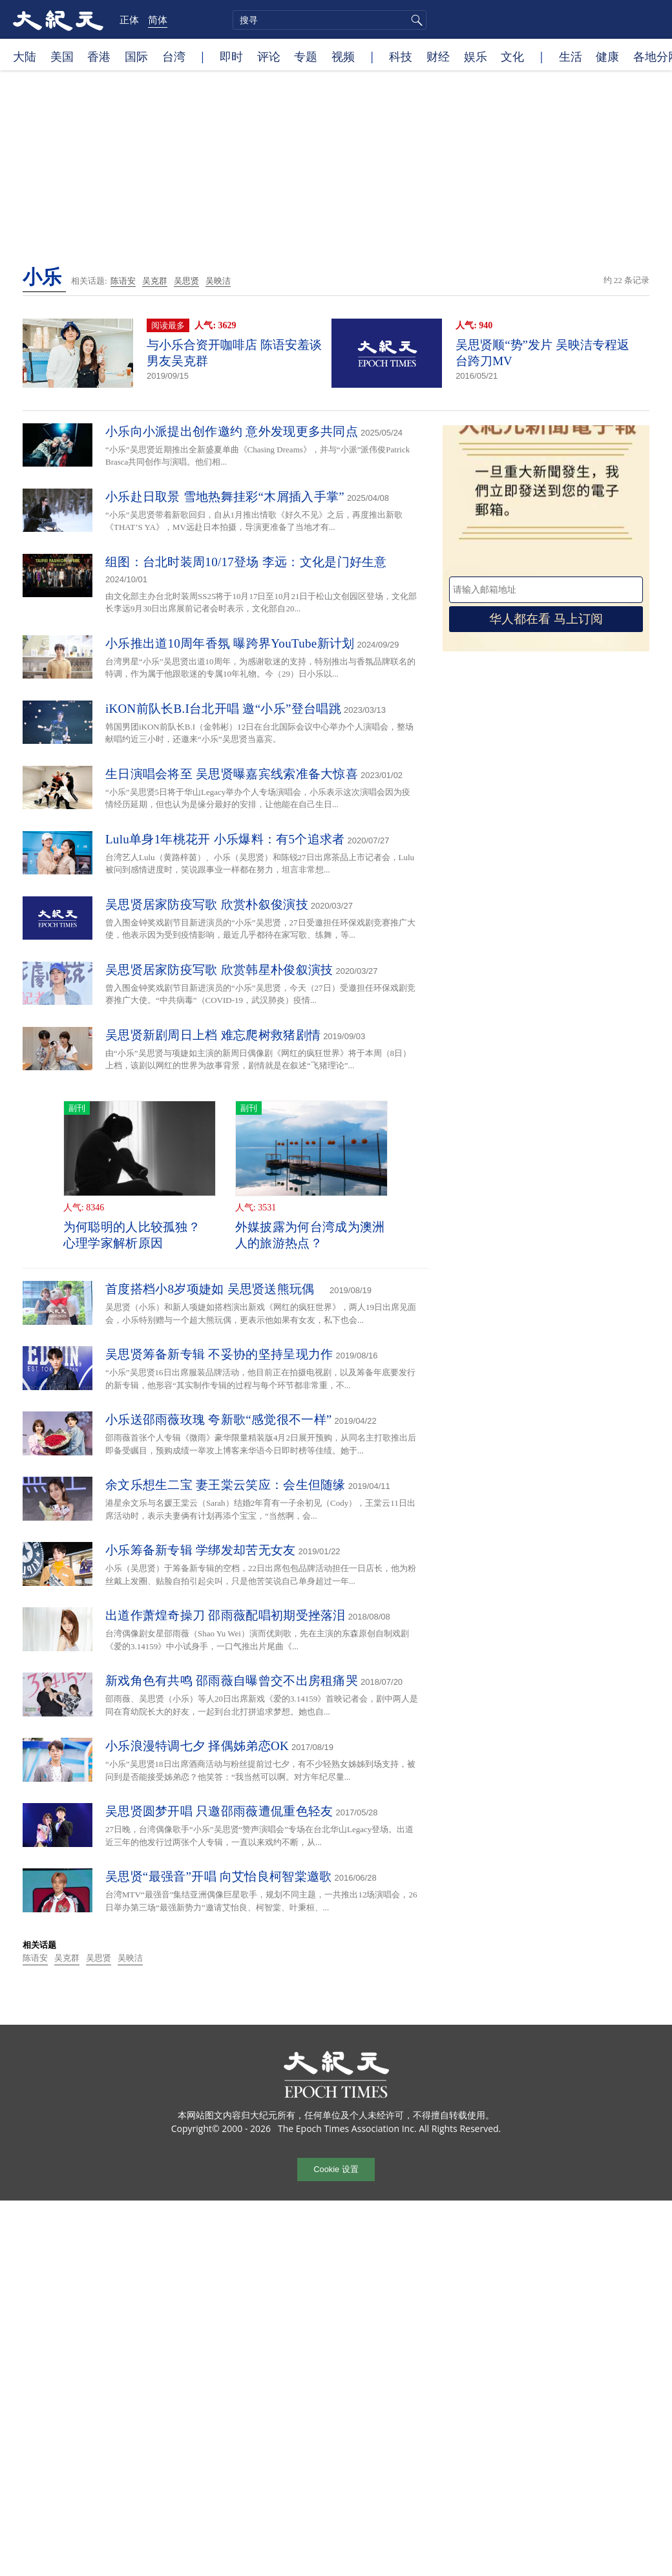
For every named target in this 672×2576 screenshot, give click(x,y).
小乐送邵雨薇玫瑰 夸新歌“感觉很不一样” (218, 1419)
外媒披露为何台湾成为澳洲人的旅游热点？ (310, 1235)
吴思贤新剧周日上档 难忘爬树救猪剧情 (212, 1035)
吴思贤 (186, 281)
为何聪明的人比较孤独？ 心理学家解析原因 (131, 1235)
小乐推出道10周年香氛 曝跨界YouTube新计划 (229, 643)
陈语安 (123, 281)
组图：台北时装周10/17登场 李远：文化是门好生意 (246, 562)
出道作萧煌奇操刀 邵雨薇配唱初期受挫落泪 (225, 1615)
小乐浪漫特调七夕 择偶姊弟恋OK (197, 1746)
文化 (512, 56)
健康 (607, 56)
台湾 (173, 56)
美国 (62, 56)
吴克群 (154, 281)
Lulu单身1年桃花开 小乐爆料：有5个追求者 (225, 839)
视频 (343, 56)
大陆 (24, 56)
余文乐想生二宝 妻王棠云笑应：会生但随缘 (225, 1485)
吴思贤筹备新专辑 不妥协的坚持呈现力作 (219, 1354)
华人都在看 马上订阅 (546, 619)
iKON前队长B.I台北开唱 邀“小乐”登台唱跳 (223, 708)
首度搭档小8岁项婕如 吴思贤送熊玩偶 (216, 1289)
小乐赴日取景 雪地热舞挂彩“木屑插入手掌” (224, 496)
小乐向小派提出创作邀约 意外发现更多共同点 (231, 431)
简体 (157, 19)
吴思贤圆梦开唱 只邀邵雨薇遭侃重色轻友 (219, 1811)
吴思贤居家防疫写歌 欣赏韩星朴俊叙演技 (219, 970)
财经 (438, 56)
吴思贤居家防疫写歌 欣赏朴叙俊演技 (206, 904)
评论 (268, 56)
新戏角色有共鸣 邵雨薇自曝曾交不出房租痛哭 (231, 1680)
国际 (136, 56)
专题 (305, 56)
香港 (98, 56)
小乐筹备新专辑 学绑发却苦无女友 (200, 1550)
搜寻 (415, 20)
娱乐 (475, 56)
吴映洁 (218, 281)
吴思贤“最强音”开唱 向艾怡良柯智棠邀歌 (218, 1876)
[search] (329, 20)
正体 (129, 19)
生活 (570, 56)
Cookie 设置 (335, 2169)
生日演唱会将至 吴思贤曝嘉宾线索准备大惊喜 (231, 774)
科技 (400, 56)
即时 (231, 56)
